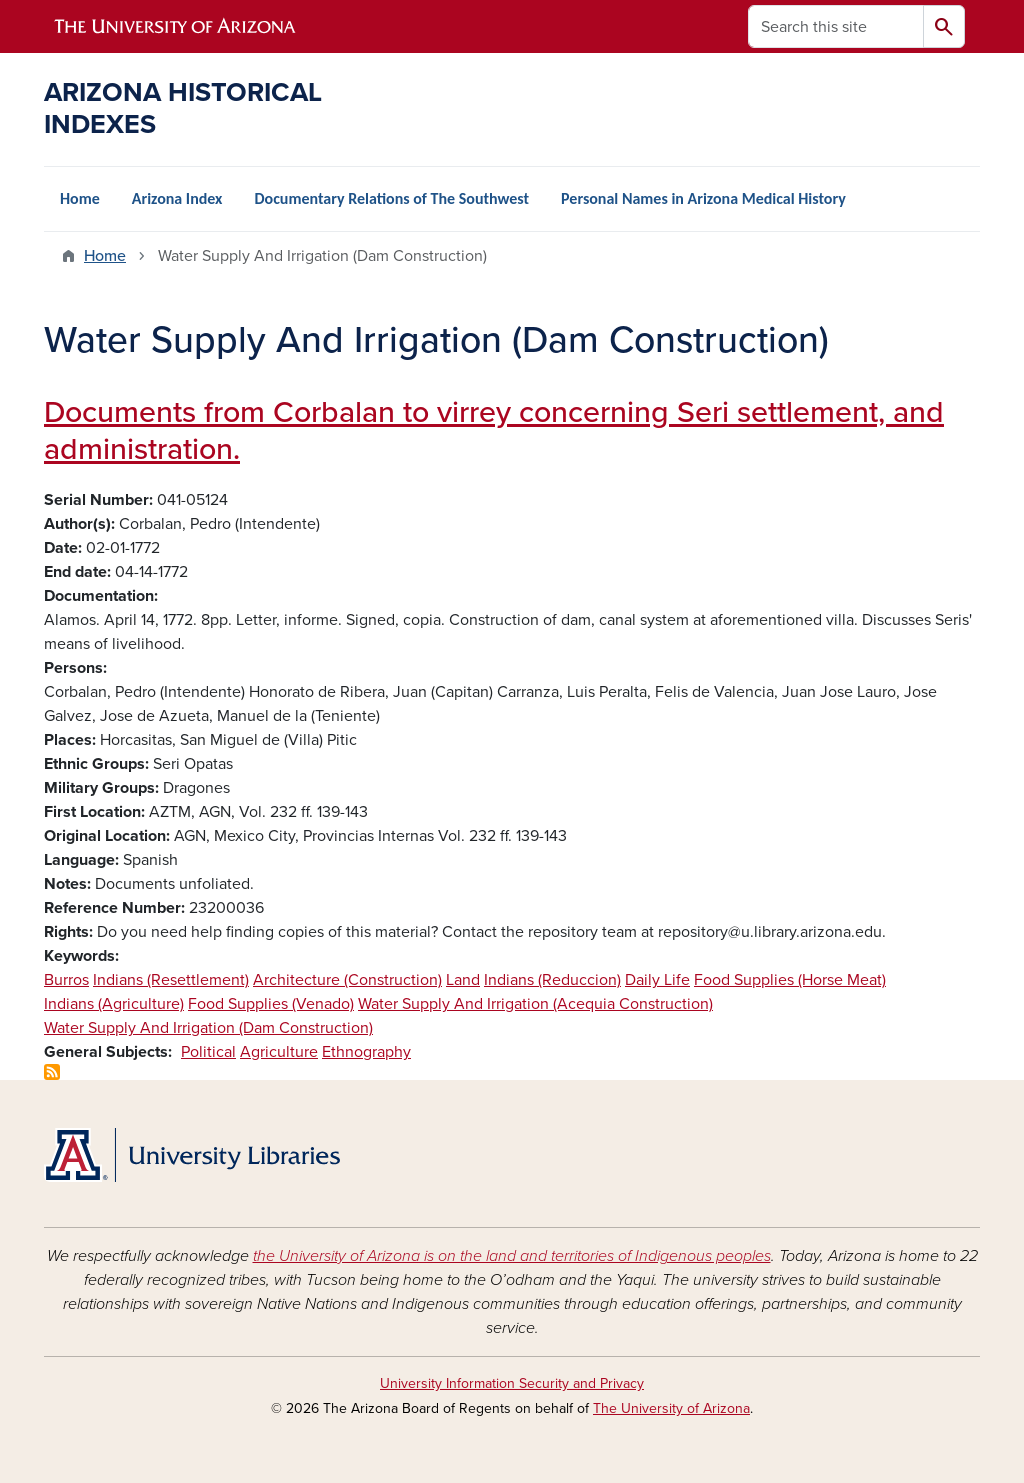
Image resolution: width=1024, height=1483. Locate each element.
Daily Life (657, 980)
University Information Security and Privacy (512, 1383)
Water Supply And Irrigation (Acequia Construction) (535, 1004)
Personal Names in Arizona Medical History (703, 198)
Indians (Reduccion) (552, 980)
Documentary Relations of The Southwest (391, 198)
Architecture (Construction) (347, 980)
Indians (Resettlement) (171, 980)
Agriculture (279, 1052)
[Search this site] (836, 26)
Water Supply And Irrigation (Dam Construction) (208, 1028)
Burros (66, 980)
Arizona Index (177, 198)
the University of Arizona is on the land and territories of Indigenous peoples (512, 1256)
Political (208, 1052)
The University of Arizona (671, 1408)
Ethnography (366, 1052)
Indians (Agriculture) (114, 1004)
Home (80, 198)
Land (463, 980)
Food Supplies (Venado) (271, 1004)
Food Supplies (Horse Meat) (790, 980)
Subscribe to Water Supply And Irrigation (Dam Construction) (52, 1072)
